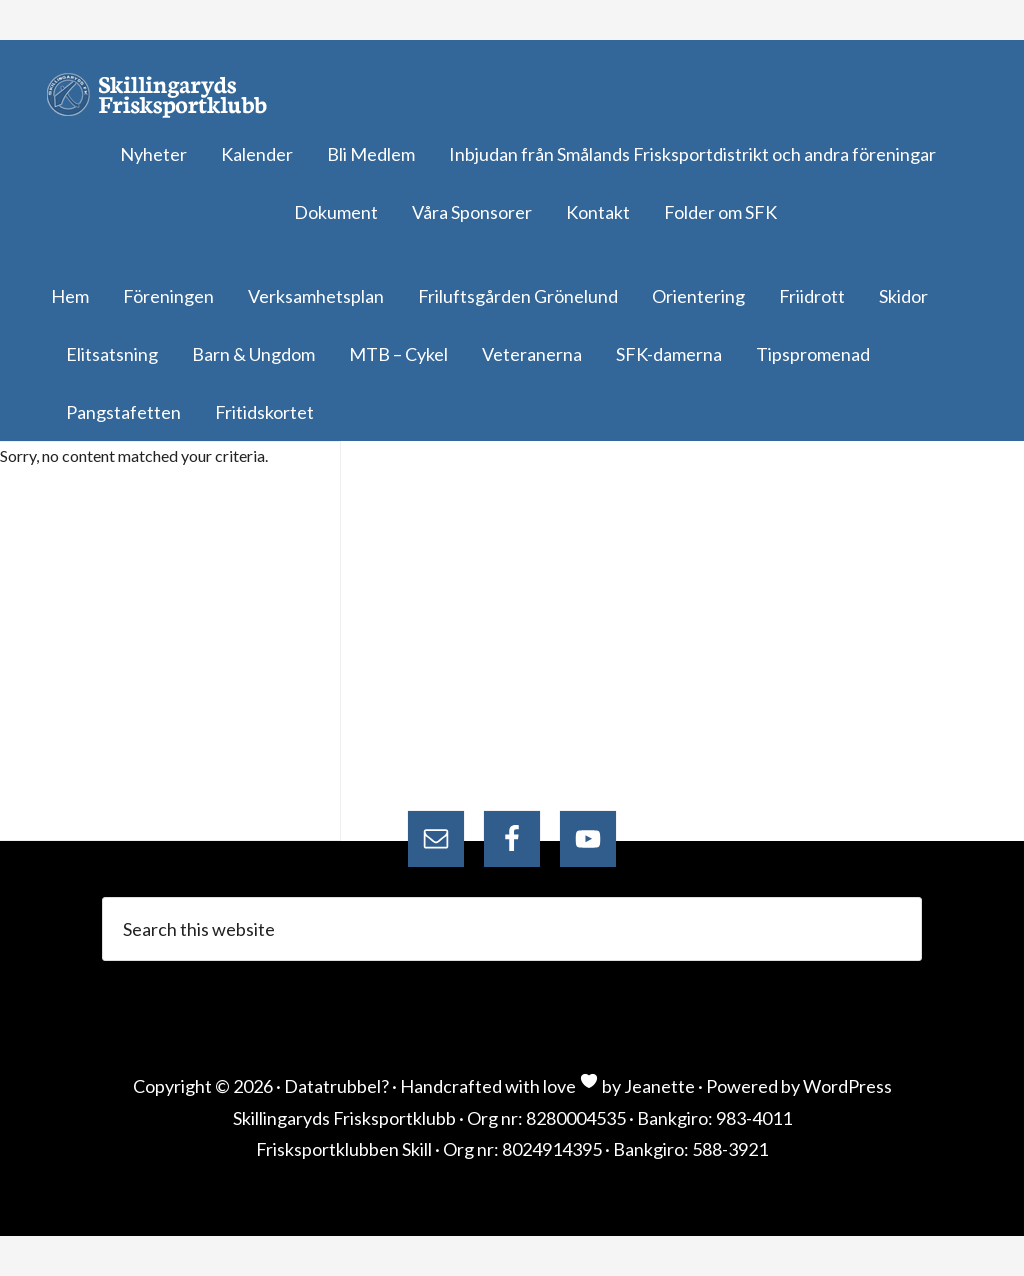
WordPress (847, 1086)
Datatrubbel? (336, 1086)
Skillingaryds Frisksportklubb (165, 95)
